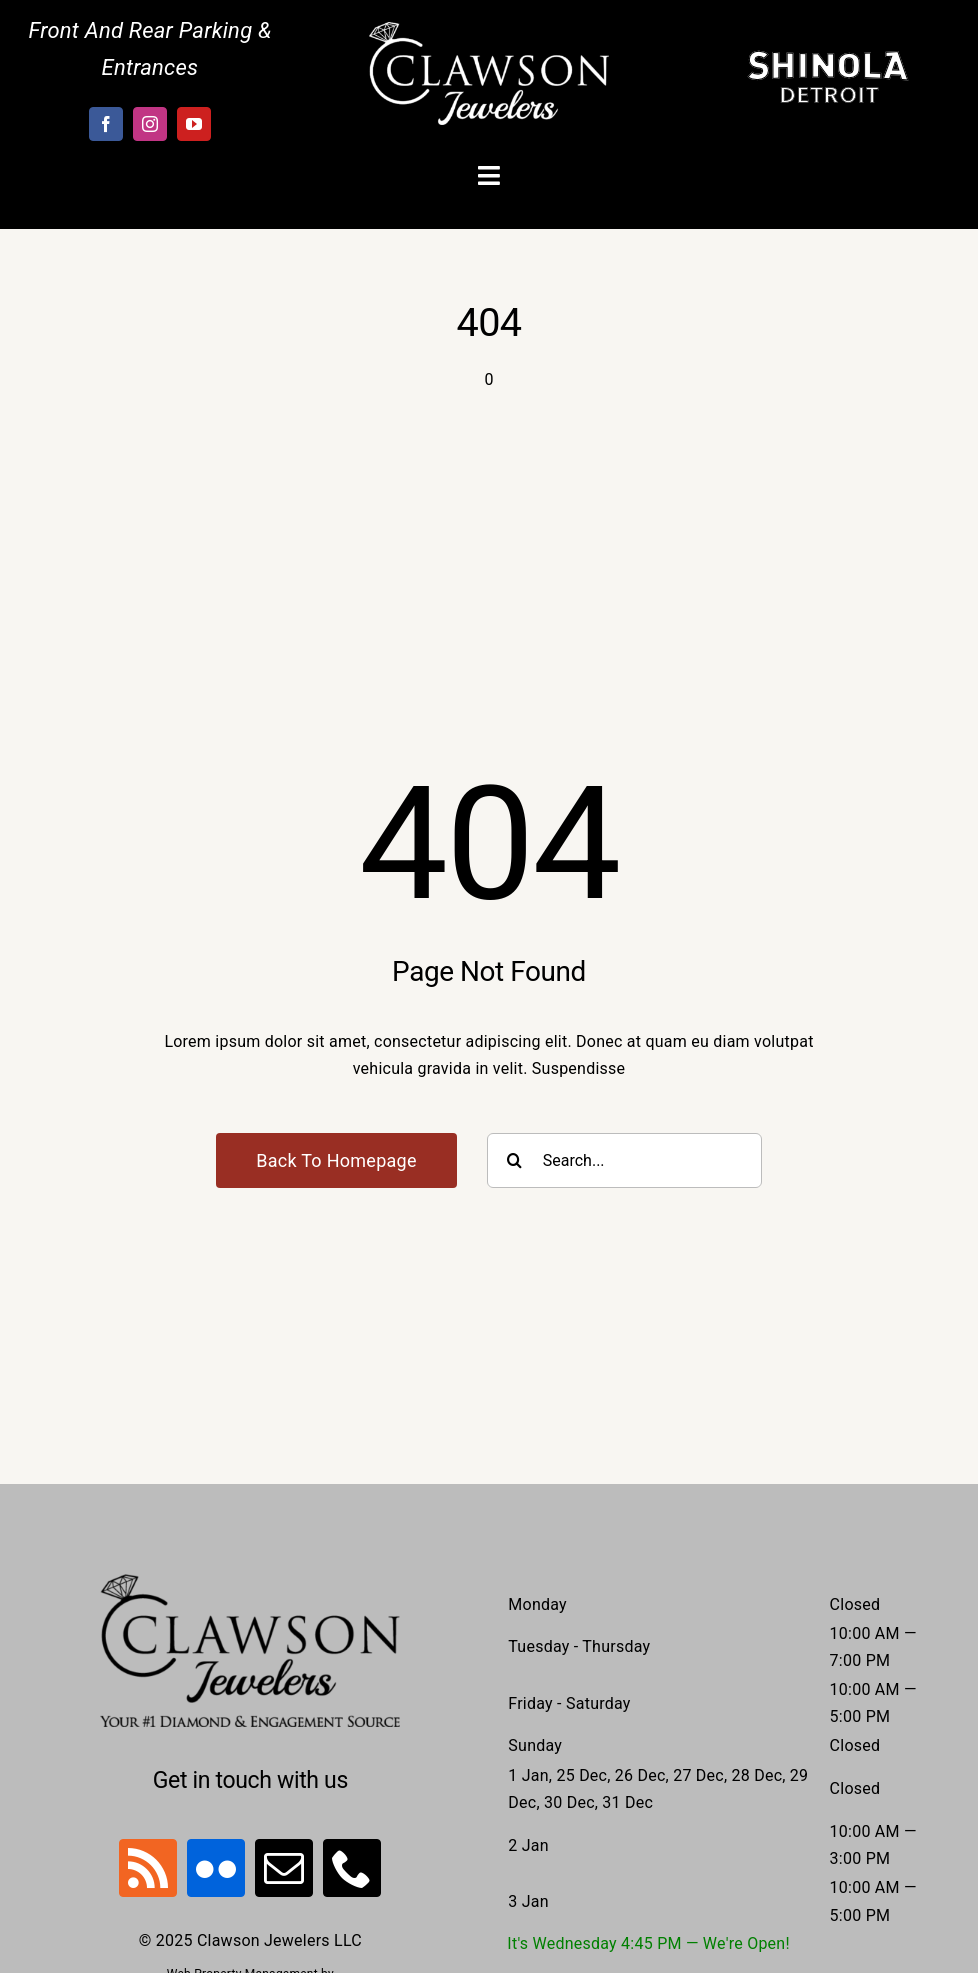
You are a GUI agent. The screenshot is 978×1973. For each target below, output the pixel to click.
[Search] (514, 1160)
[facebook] (106, 124)
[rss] (148, 1868)
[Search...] (624, 1160)
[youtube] (194, 124)
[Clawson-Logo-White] (489, 29)
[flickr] (216, 1868)
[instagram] (150, 124)
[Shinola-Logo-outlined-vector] (828, 57)
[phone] (352, 1868)
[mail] (284, 1868)
